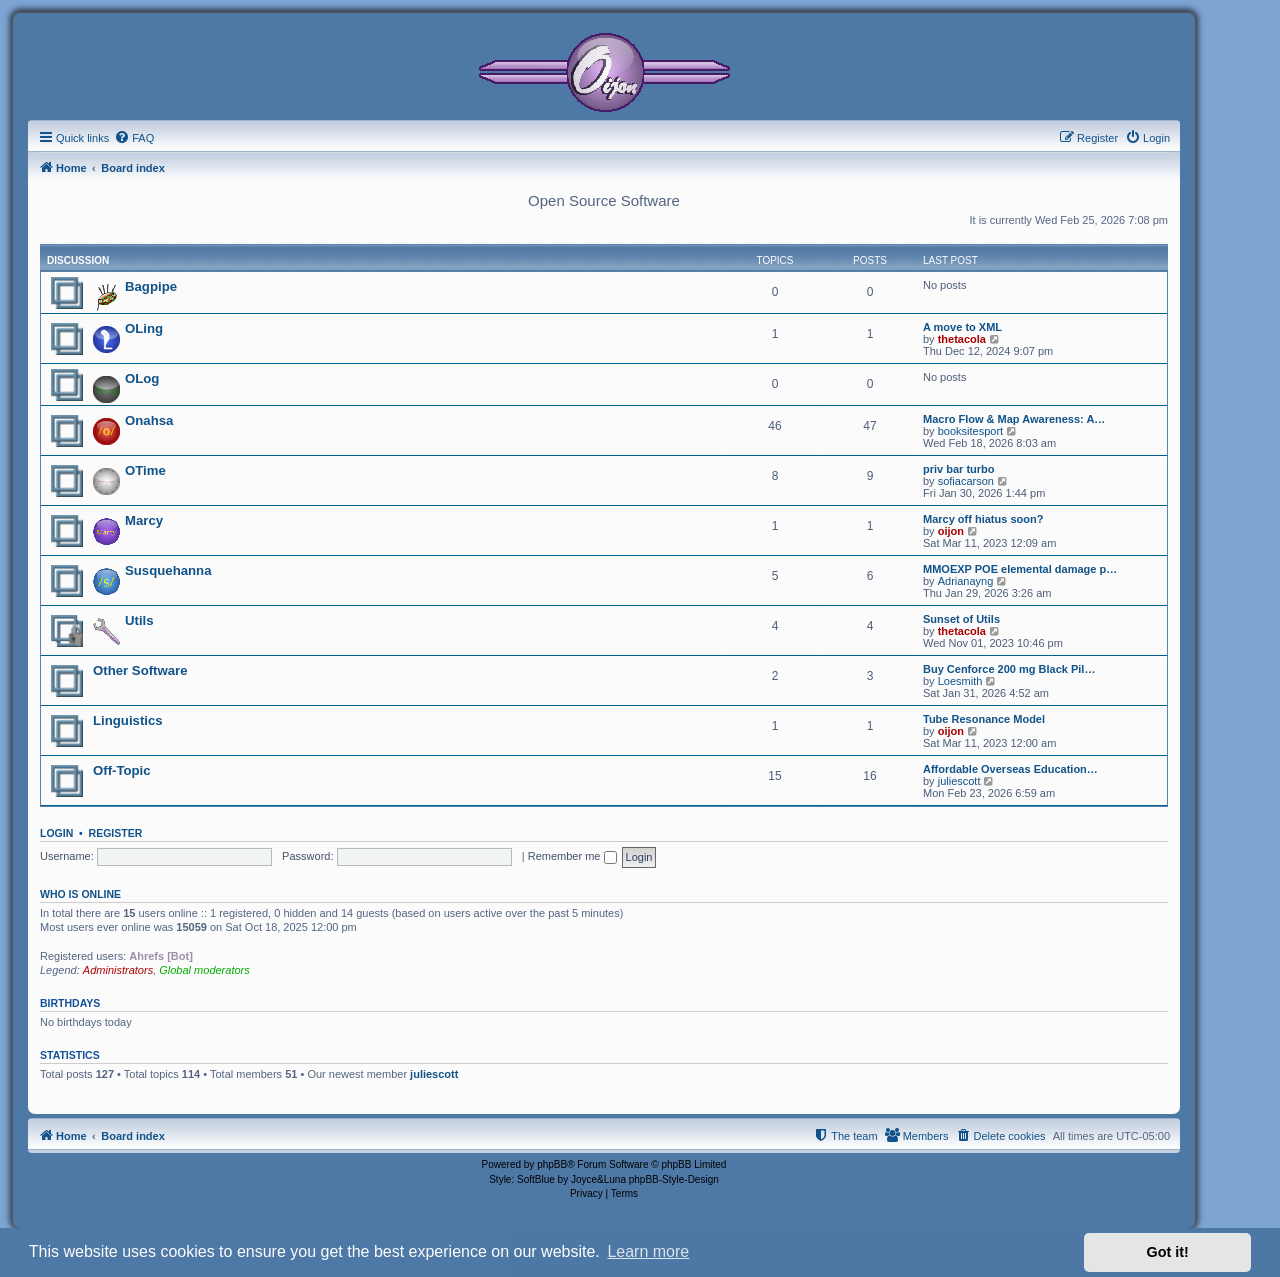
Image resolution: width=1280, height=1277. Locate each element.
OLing (144, 328)
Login (56, 833)
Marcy (144, 520)
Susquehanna (168, 570)
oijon (951, 531)
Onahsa (149, 420)
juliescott (959, 781)
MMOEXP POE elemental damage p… (1020, 569)
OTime (145, 470)
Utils (139, 620)
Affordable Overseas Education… (1010, 769)
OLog (142, 378)
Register (116, 833)
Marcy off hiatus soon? (983, 519)
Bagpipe (151, 286)
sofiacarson (966, 481)
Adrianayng (966, 581)
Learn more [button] (648, 1251)
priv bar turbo (959, 469)
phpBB (552, 1164)
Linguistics (128, 720)
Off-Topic (122, 770)
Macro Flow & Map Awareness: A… (1014, 419)
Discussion (78, 260)
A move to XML (962, 327)
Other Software (140, 670)
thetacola (962, 339)
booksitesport (970, 431)
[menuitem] (134, 138)
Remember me (572, 856)
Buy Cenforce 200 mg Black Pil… (1009, 669)
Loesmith (960, 681)
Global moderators (204, 970)
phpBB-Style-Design (674, 1179)
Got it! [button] (1168, 1252)
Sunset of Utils (961, 619)
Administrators (118, 970)
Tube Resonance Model (984, 719)
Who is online (80, 894)
